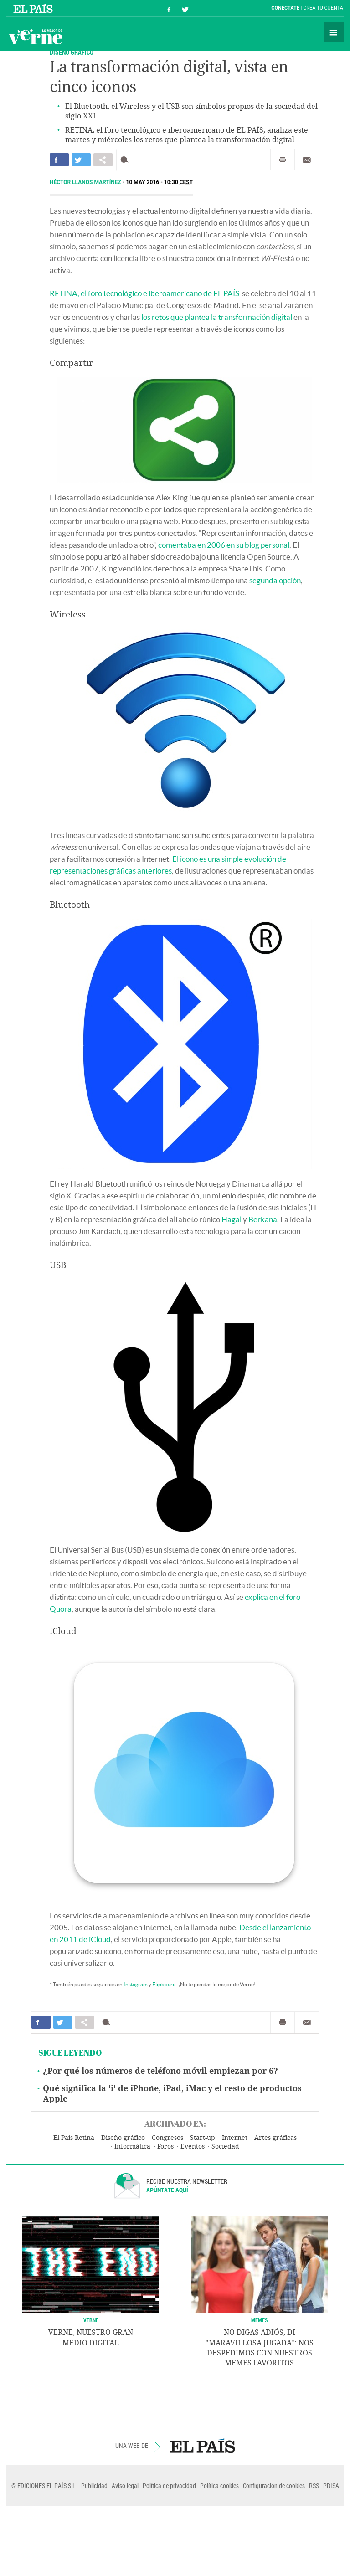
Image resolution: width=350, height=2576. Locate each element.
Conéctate (285, 8)
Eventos (192, 2146)
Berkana (262, 1219)
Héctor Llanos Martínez (86, 182)
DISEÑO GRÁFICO (71, 52)
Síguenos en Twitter (185, 8)
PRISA (331, 2485)
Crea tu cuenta (323, 8)
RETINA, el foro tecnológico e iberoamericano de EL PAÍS (144, 293)
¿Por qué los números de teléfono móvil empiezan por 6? (160, 2071)
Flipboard (164, 1984)
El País (34, 8)
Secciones (334, 32)
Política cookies (219, 2485)
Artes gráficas (275, 2138)
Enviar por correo (307, 159)
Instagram (136, 1984)
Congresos (167, 2138)
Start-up (202, 2138)
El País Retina (73, 2138)
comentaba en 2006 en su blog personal (223, 544)
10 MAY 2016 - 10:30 (159, 182)
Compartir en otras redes (103, 159)
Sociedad (225, 2146)
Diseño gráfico (123, 2138)
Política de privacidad (169, 2485)
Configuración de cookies (274, 2485)
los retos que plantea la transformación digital (216, 317)
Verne (35, 36)
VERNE (90, 2320)
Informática (132, 2146)
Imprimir (282, 159)
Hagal (231, 1219)
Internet (234, 2138)
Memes (259, 2320)
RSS (314, 2485)
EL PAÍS (202, 2445)
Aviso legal (125, 2485)
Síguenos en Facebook (169, 8)
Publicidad (94, 2485)
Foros (165, 2146)
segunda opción (275, 580)
